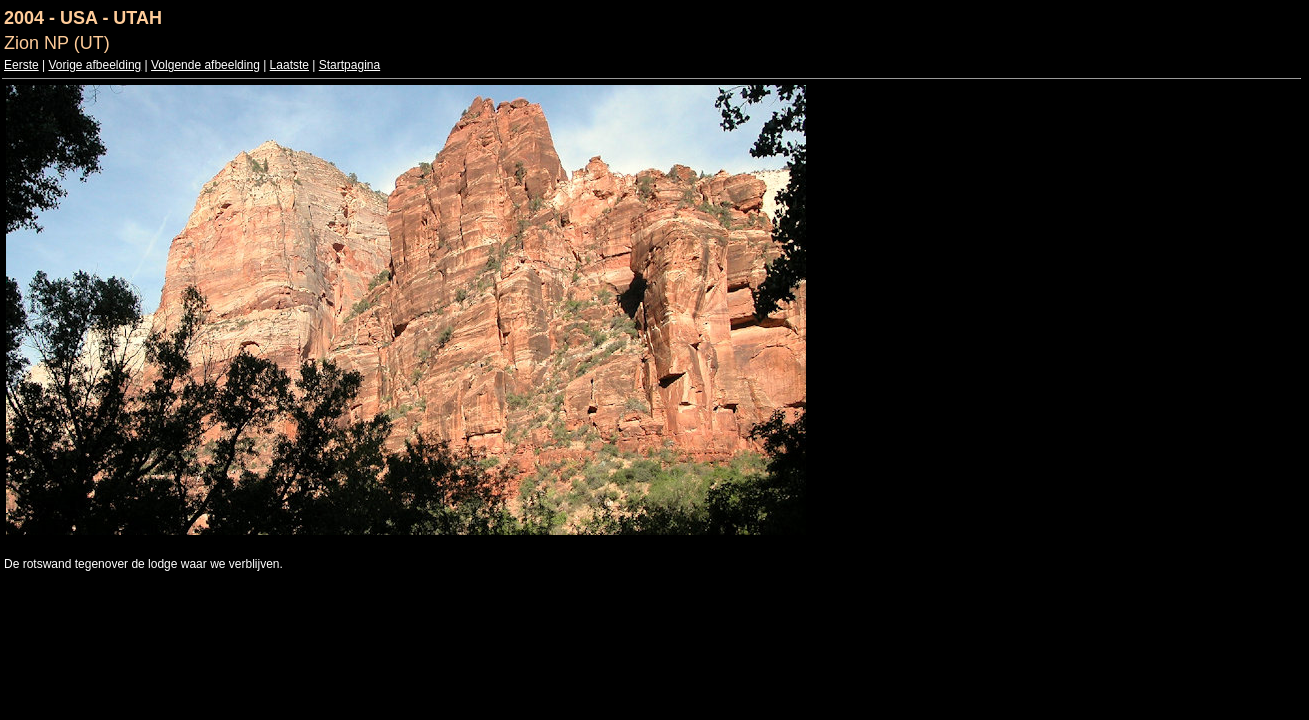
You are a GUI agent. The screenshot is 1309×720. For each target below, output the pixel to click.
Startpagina (349, 65)
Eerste (21, 65)
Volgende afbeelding (205, 65)
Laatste (289, 65)
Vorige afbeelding (94, 65)
